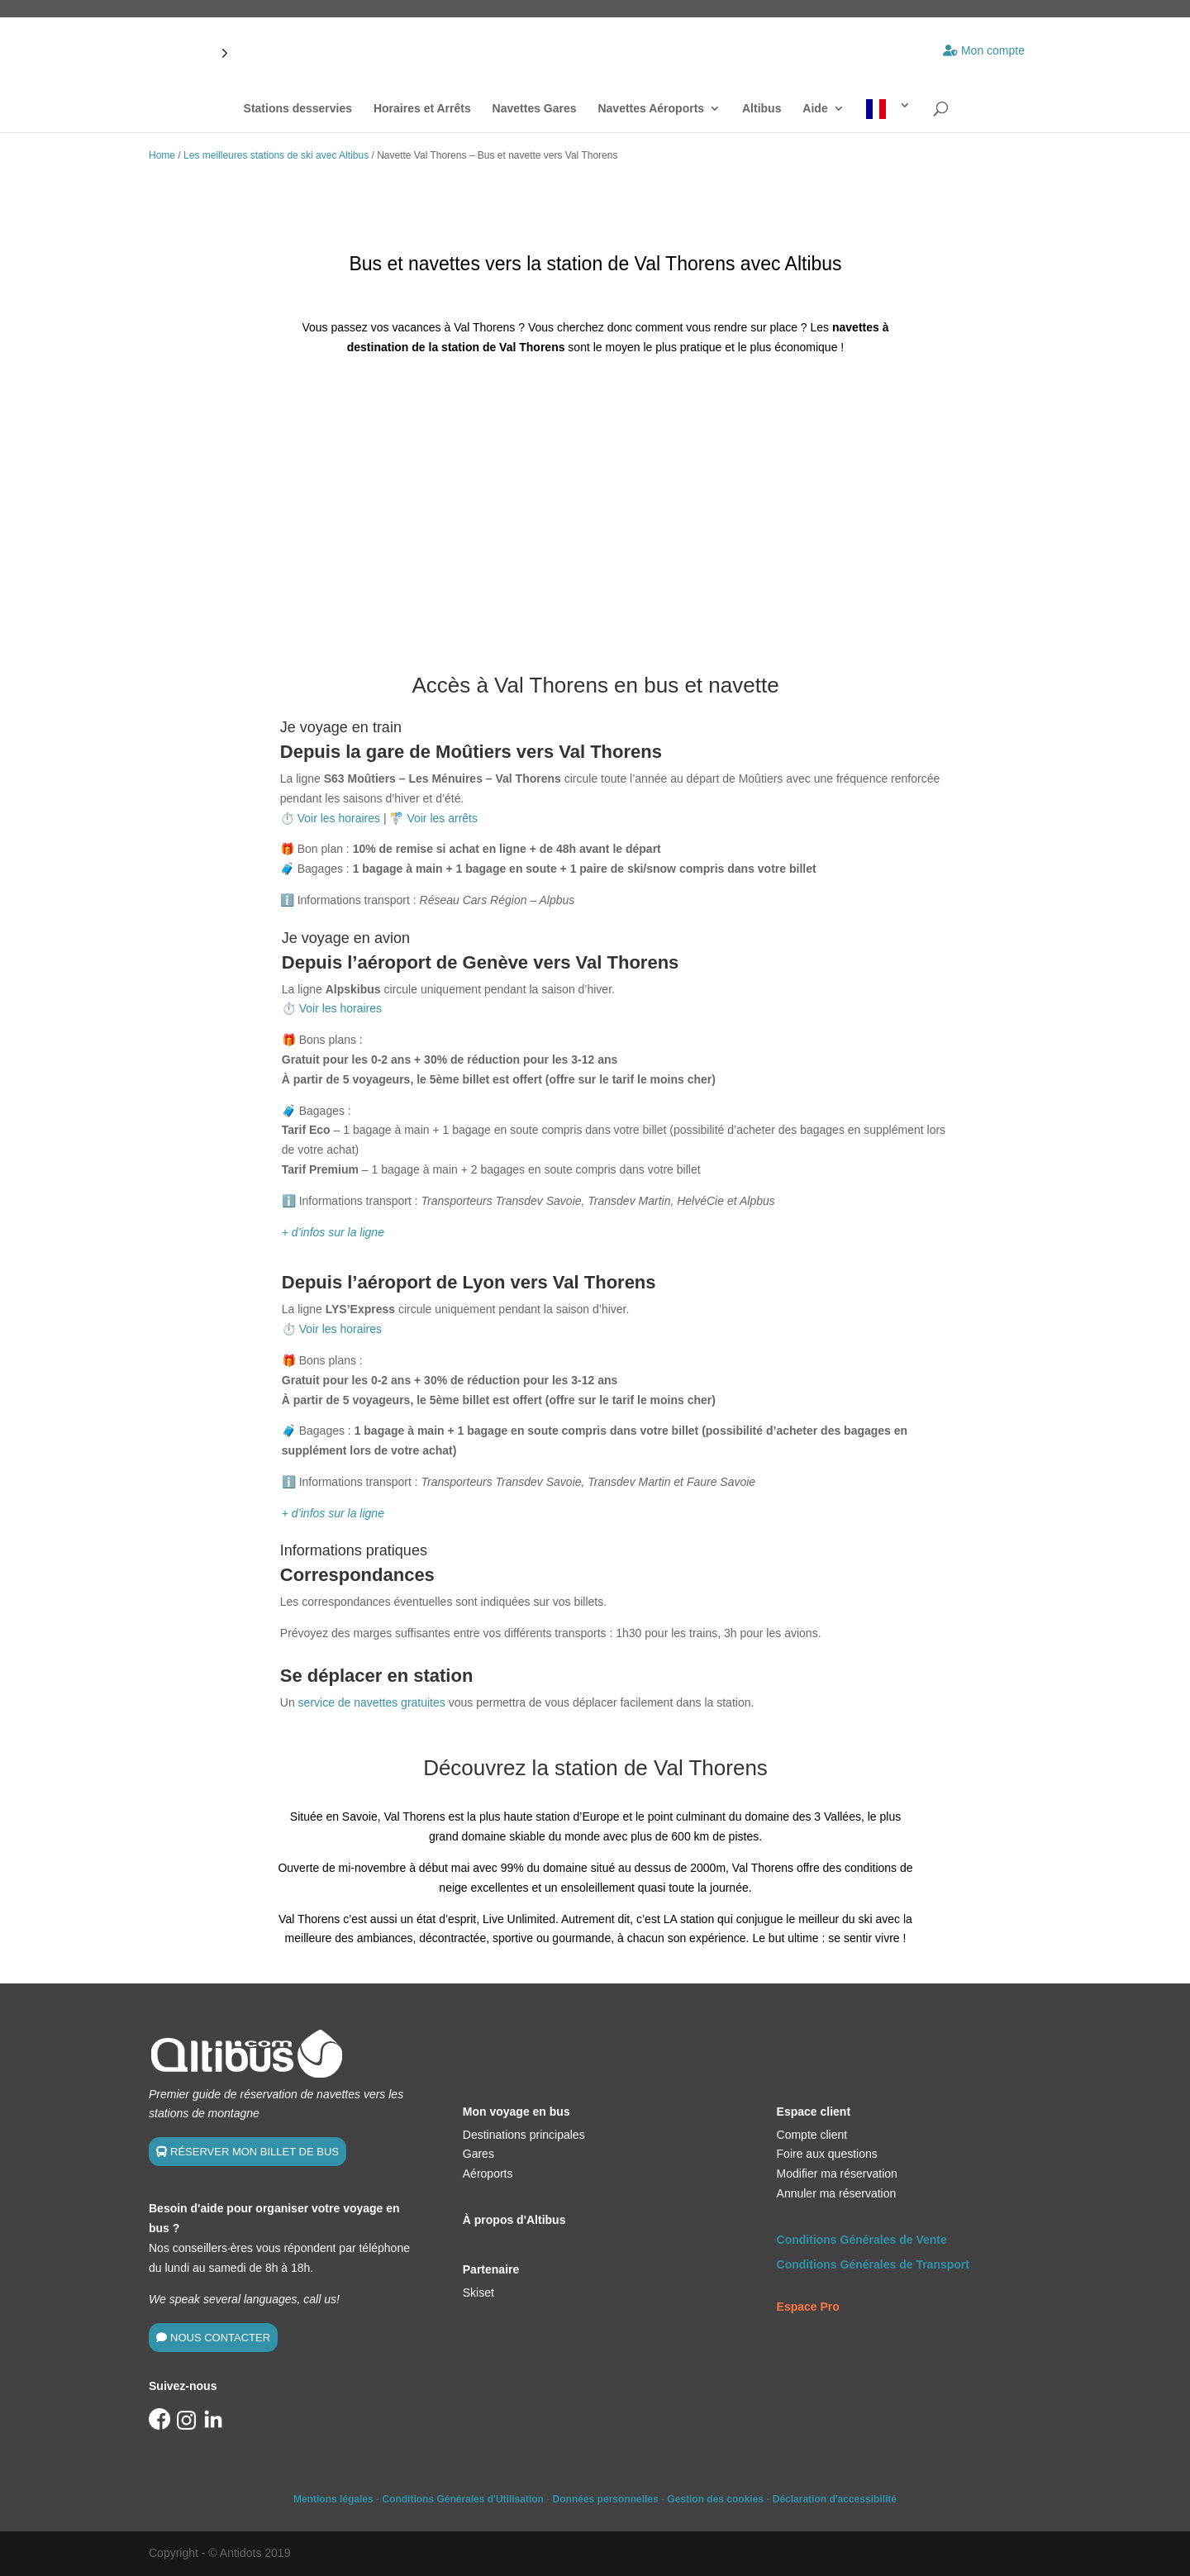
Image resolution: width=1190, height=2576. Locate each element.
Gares (478, 2153)
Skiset (478, 2292)
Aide (814, 108)
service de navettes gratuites (371, 1702)
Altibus (761, 108)
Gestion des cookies (715, 2499)
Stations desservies (298, 108)
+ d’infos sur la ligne (333, 1232)
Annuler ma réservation (837, 2193)
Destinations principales (524, 2134)
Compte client (812, 2134)
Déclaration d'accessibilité (835, 2499)
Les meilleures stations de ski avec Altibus (276, 155)
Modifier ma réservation (837, 2173)
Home (162, 155)
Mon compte (984, 50)
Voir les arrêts (442, 818)
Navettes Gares (535, 108)
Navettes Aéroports (650, 108)
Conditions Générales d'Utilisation (463, 2499)
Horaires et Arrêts (422, 108)
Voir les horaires (339, 818)
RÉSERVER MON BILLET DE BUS (254, 2151)
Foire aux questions (827, 2153)
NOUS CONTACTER (220, 2337)
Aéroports (488, 2173)
